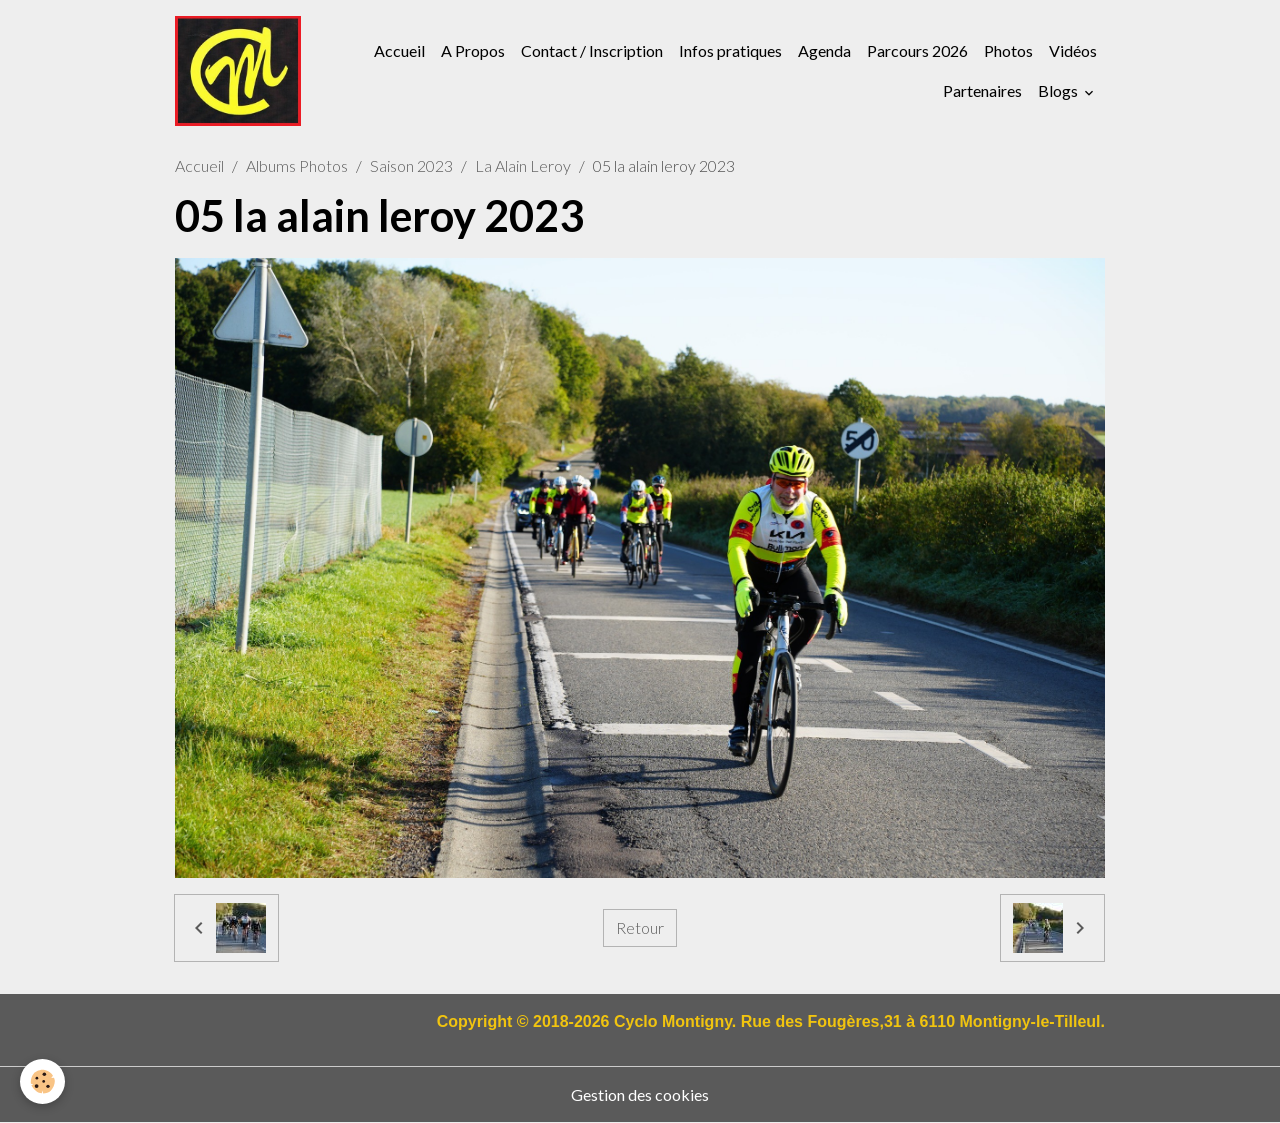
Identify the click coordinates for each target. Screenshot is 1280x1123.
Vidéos (1073, 50)
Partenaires (982, 90)
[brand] (238, 71)
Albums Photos (297, 165)
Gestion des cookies (640, 1094)
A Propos (473, 50)
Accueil (399, 50)
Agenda (824, 50)
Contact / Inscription (592, 50)
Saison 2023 (411, 165)
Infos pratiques (730, 50)
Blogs (1059, 90)
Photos (1008, 50)
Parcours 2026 (917, 50)
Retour (640, 927)
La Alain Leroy (523, 165)
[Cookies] (42, 1081)
